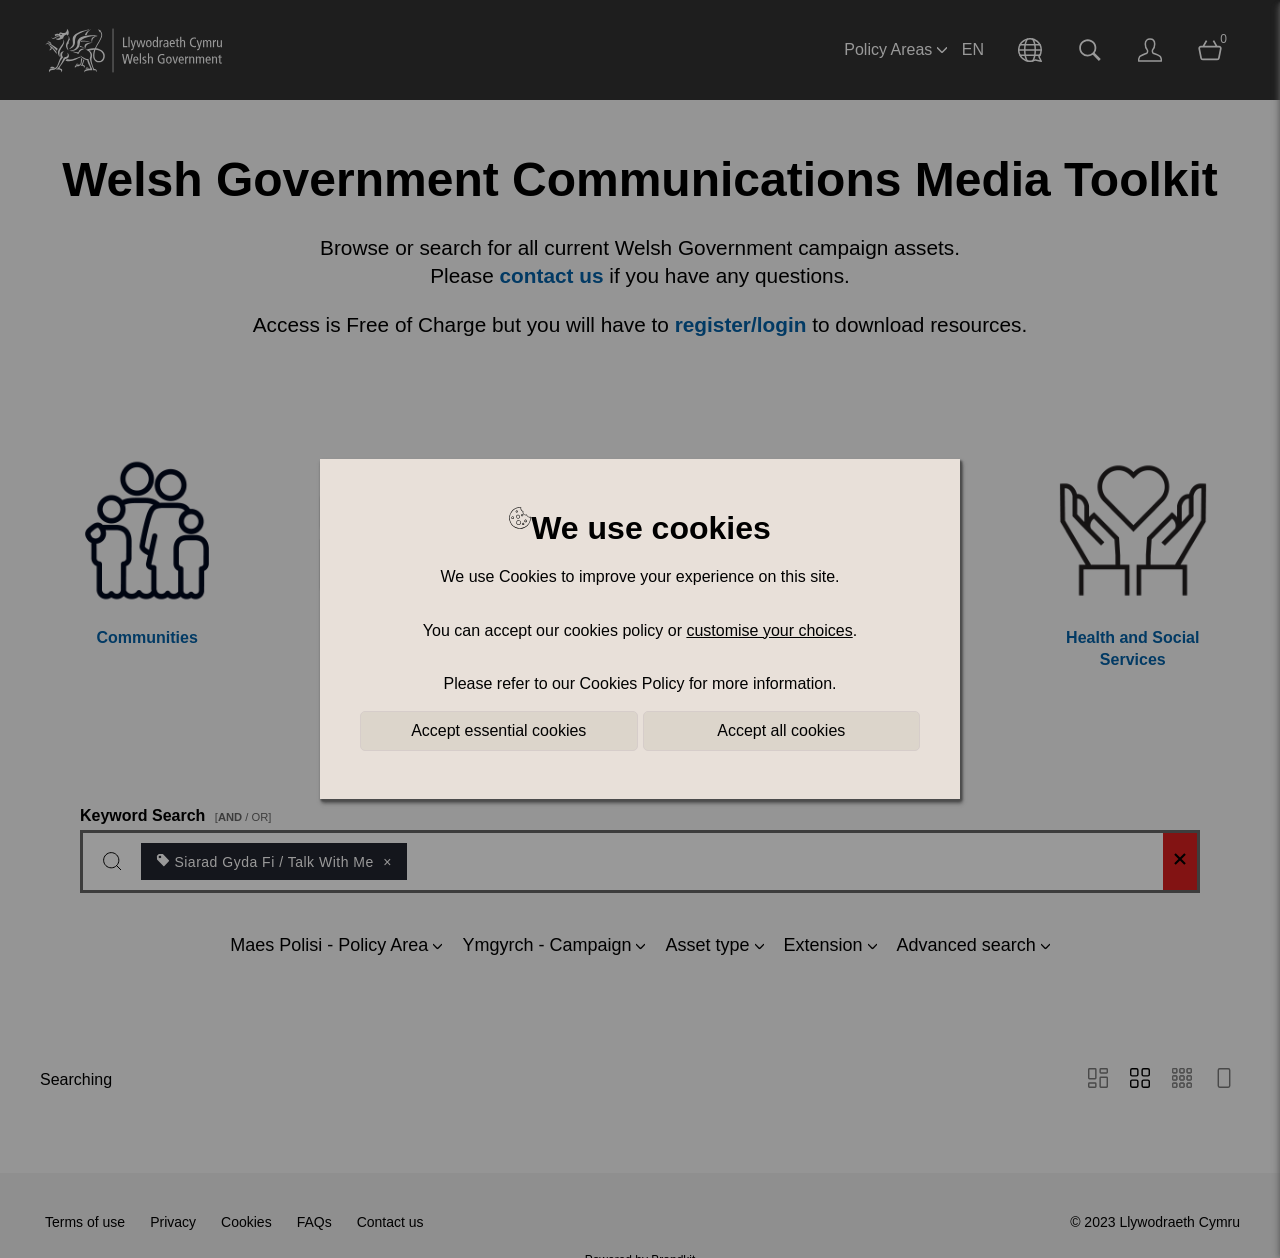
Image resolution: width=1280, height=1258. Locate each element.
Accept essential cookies (498, 730)
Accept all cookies (781, 730)
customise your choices (769, 630)
